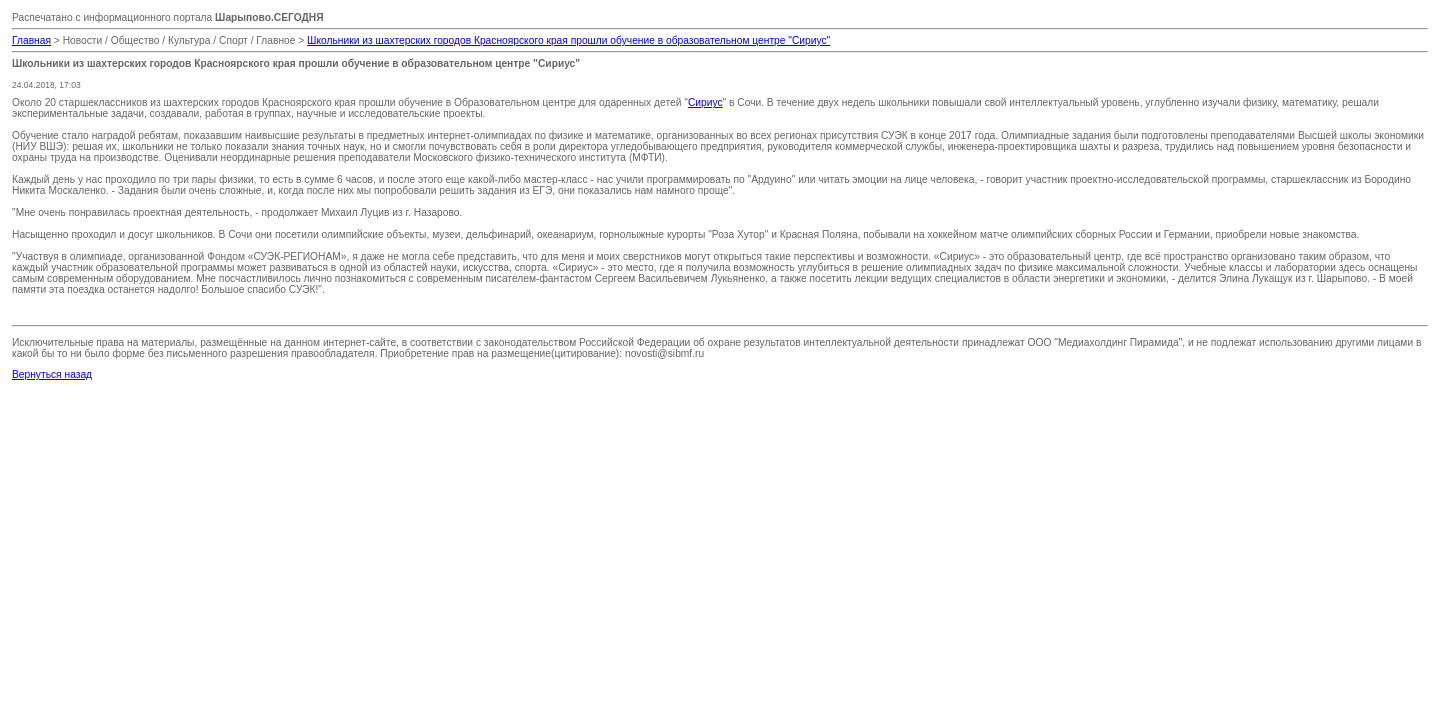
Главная (31, 40)
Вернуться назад (52, 374)
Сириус (705, 102)
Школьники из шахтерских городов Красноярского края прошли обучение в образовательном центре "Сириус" (568, 40)
